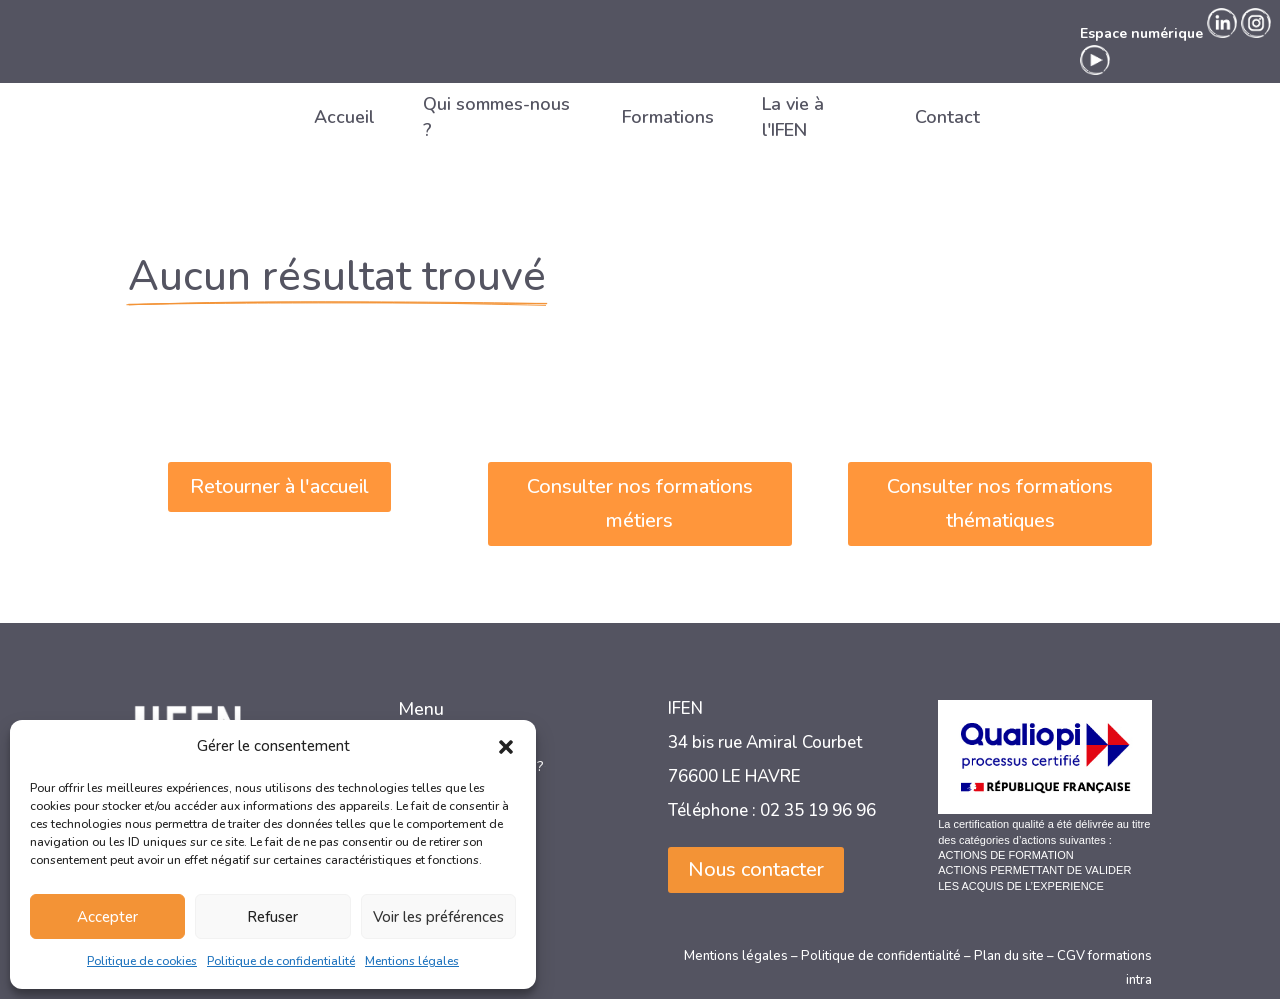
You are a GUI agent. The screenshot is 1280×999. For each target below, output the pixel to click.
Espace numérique (1141, 33)
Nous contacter (756, 869)
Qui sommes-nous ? (496, 117)
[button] (506, 747)
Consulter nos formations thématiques (1000, 503)
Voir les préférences (438, 917)
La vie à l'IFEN (793, 117)
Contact (947, 117)
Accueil (344, 117)
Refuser (272, 917)
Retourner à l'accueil (279, 486)
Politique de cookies (142, 961)
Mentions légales (412, 961)
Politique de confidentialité (281, 961)
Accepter (107, 917)
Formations (668, 117)
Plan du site (1009, 956)
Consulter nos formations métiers (640, 503)
